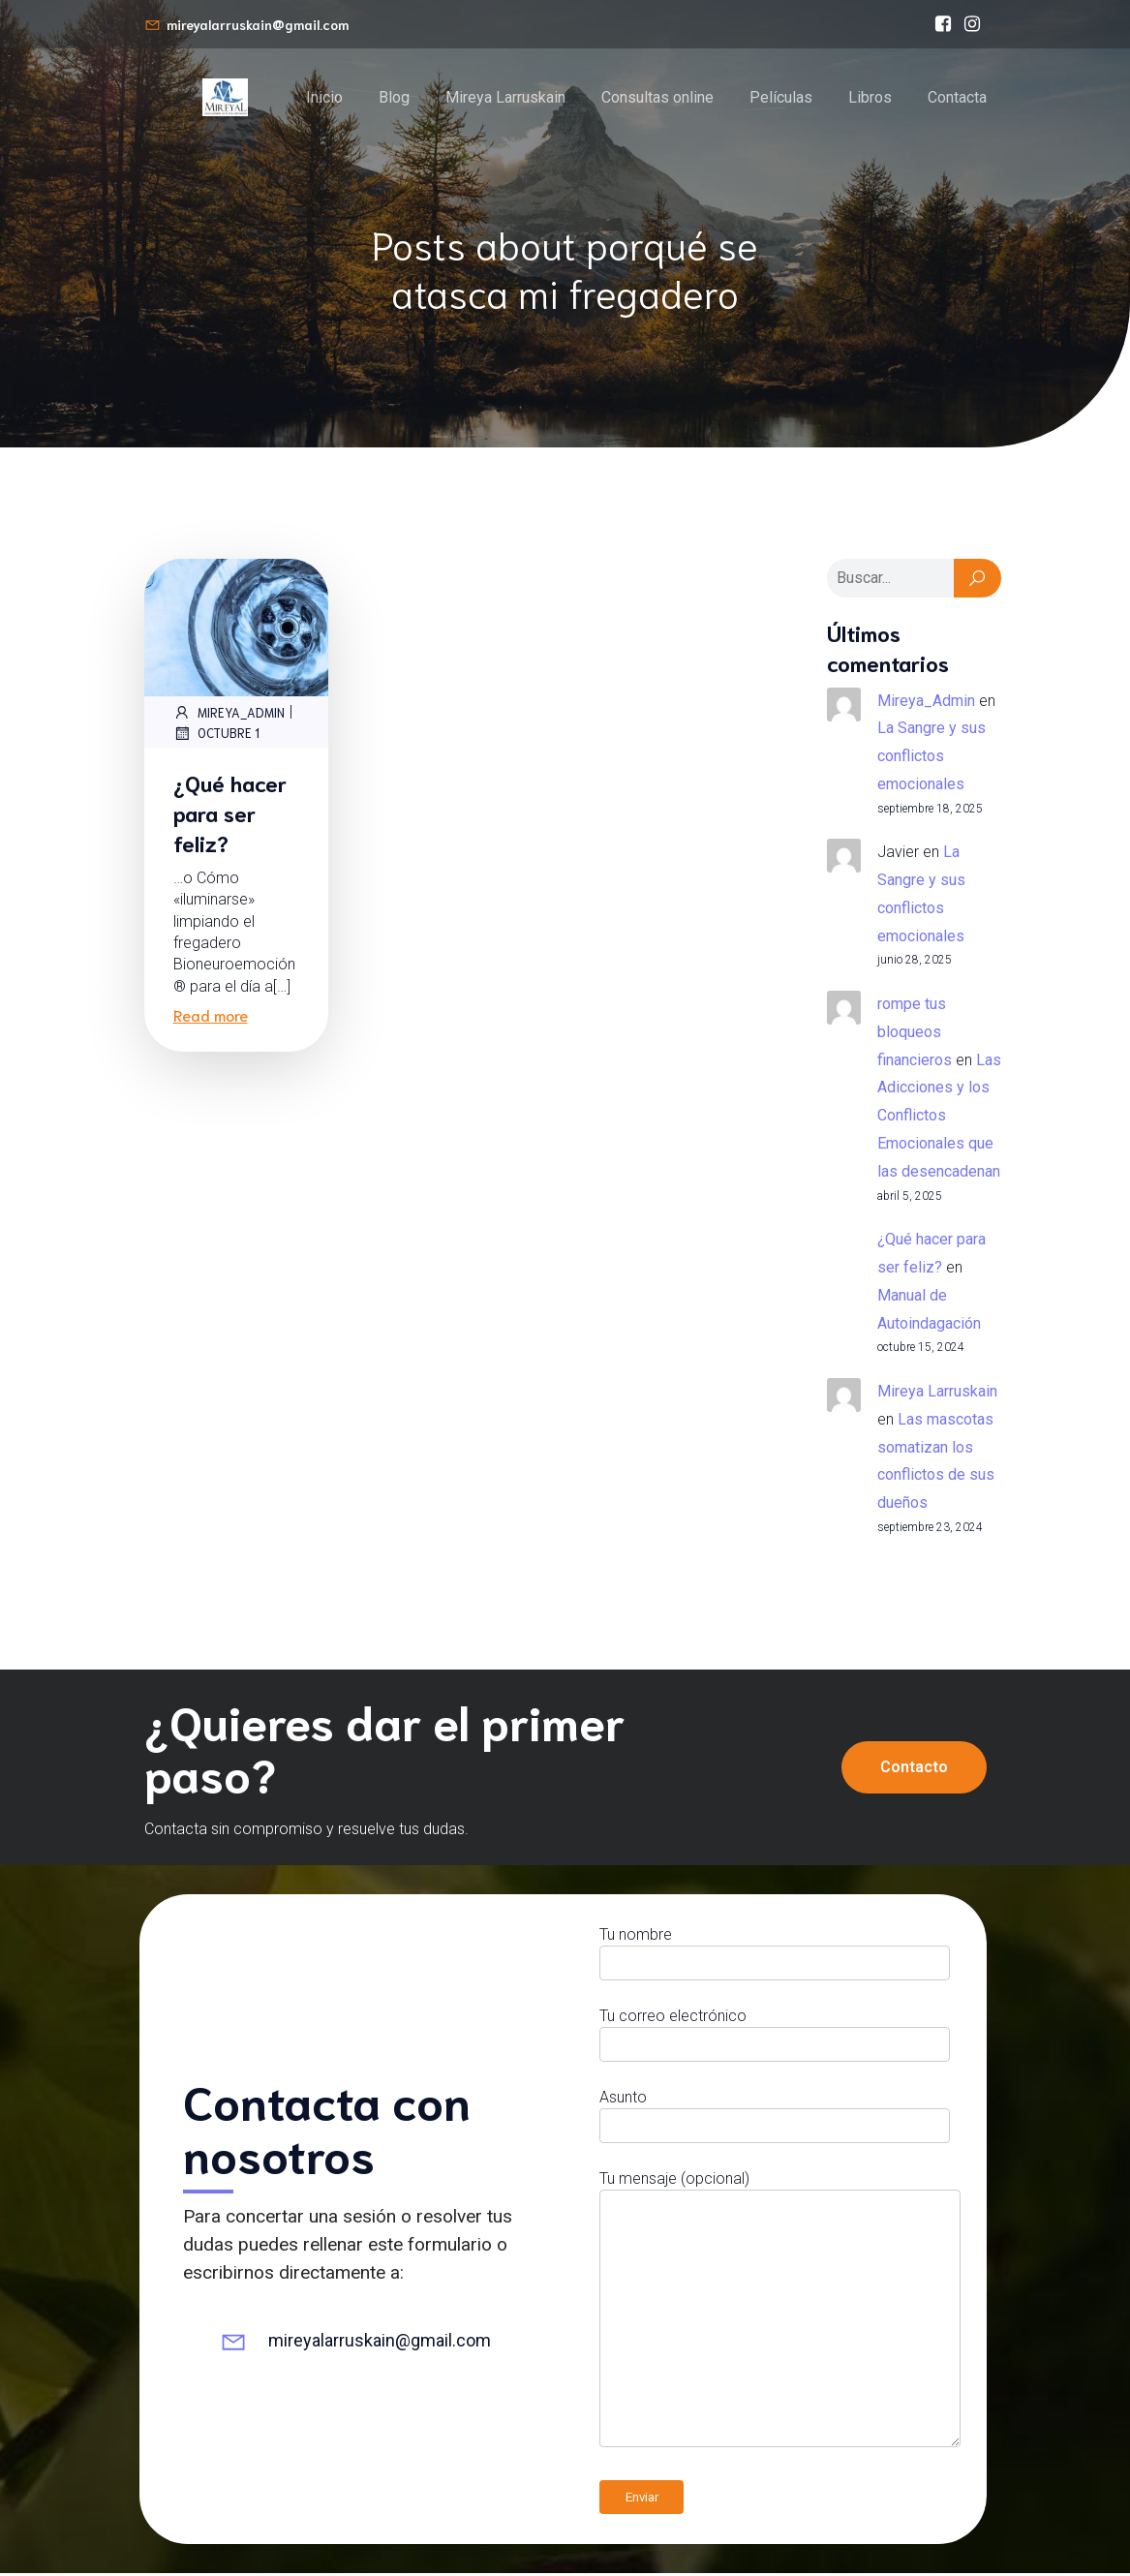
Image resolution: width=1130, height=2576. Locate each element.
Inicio (324, 98)
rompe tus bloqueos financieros (914, 1034)
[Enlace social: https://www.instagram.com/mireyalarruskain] (972, 24)
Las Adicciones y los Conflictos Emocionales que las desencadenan (939, 1118)
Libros (870, 98)
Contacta (957, 98)
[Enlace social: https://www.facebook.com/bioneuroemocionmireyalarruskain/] (943, 24)
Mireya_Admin (229, 714)
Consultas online (657, 98)
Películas (780, 98)
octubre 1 (216, 736)
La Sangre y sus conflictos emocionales (931, 758)
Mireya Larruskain (505, 98)
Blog (394, 98)
